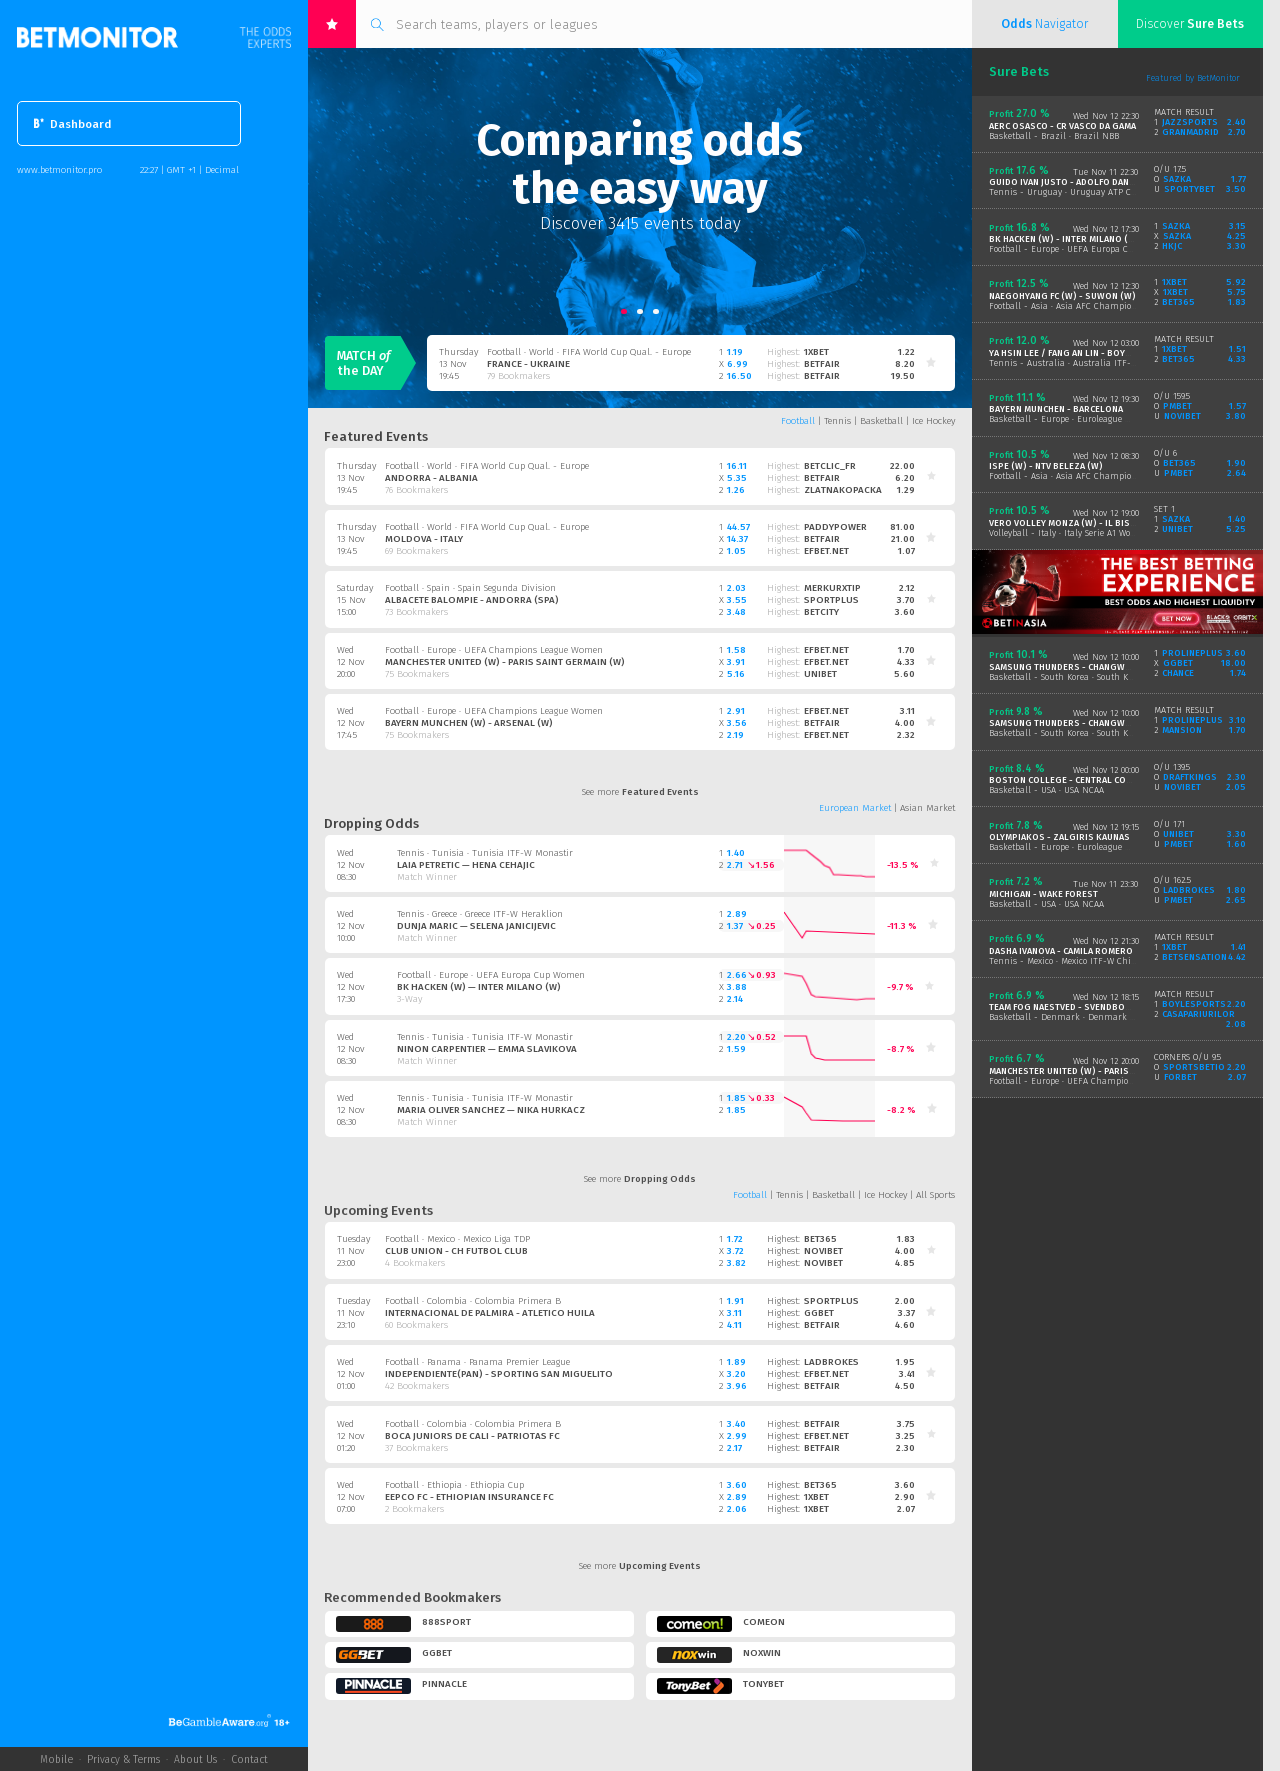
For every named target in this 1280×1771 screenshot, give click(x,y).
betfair (822, 364)
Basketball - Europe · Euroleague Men (1065, 419)
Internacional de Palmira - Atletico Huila (490, 1313)
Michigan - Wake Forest (1043, 894)
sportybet (1189, 189)
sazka (1177, 179)
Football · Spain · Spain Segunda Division (470, 588)
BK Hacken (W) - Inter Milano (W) (1064, 239)
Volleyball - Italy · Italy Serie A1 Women (1069, 533)
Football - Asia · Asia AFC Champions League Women (1097, 306)
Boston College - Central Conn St (1070, 780)
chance (1178, 673)
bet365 (820, 1239)
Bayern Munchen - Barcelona (1056, 409)
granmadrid (1190, 132)
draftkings (1190, 777)
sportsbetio (1194, 1067)
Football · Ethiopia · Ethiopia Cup (454, 1485)
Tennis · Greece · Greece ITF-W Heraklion (480, 914)
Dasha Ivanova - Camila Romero (1061, 951)
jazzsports (1190, 122)
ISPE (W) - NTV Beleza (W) (1046, 466)
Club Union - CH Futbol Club (456, 1251)
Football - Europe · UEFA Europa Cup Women (1080, 249)
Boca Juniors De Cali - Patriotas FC (472, 1436)
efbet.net (826, 551)
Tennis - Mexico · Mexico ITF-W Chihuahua (1077, 961)
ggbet (819, 1313)
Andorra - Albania (431, 478)
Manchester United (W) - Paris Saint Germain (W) (505, 662)
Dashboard (73, 124)
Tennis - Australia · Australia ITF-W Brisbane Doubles (1100, 363)
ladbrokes (831, 1362)
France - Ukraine (528, 364)
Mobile (56, 1759)
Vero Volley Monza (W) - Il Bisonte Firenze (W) (1098, 523)
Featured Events (376, 436)
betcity (821, 612)
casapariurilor (1198, 1014)
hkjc (1172, 246)
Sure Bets (1019, 71)
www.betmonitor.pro (59, 169)
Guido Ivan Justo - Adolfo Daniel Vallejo (1084, 182)
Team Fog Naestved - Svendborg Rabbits (1083, 1007)
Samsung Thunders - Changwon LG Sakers (1088, 667)
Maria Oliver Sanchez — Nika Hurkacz (491, 1110)
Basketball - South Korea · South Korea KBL (1076, 677)
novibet (823, 1251)
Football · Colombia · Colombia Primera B (473, 1301)
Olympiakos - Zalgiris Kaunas (1059, 837)
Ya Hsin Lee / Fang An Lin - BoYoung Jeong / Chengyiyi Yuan (1124, 353)
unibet (820, 674)
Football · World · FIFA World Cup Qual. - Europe (589, 352)
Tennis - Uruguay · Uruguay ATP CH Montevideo (1086, 192)
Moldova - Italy (424, 539)
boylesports (1194, 1004)
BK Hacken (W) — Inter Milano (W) (479, 987)
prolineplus (1192, 653)
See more (640, 792)
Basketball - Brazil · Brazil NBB (1054, 136)
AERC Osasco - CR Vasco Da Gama (1062, 126)
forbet (1180, 1077)
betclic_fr (830, 466)
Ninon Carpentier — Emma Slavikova (487, 1049)
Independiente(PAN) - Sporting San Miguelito (499, 1374)
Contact (249, 1759)
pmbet (1177, 406)
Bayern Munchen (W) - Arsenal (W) (469, 723)
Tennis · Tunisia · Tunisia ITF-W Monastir (485, 853)
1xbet (816, 352)
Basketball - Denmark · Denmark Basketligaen (1085, 1017)
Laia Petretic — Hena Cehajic (466, 865)
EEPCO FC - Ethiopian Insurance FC (469, 1497)
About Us (195, 1759)
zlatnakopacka (843, 490)
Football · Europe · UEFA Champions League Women (494, 650)
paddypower (835, 527)
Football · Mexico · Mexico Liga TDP (457, 1239)
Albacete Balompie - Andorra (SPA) (472, 600)
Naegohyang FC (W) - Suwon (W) (1062, 296)
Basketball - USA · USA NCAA (1046, 790)
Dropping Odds (371, 823)
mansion (1182, 730)
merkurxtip (832, 588)
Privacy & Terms (123, 1759)
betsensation (1194, 957)
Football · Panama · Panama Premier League (477, 1362)
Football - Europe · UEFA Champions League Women (1095, 1081)
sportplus (831, 600)
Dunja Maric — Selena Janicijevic (476, 926)
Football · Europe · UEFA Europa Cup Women (491, 975)
